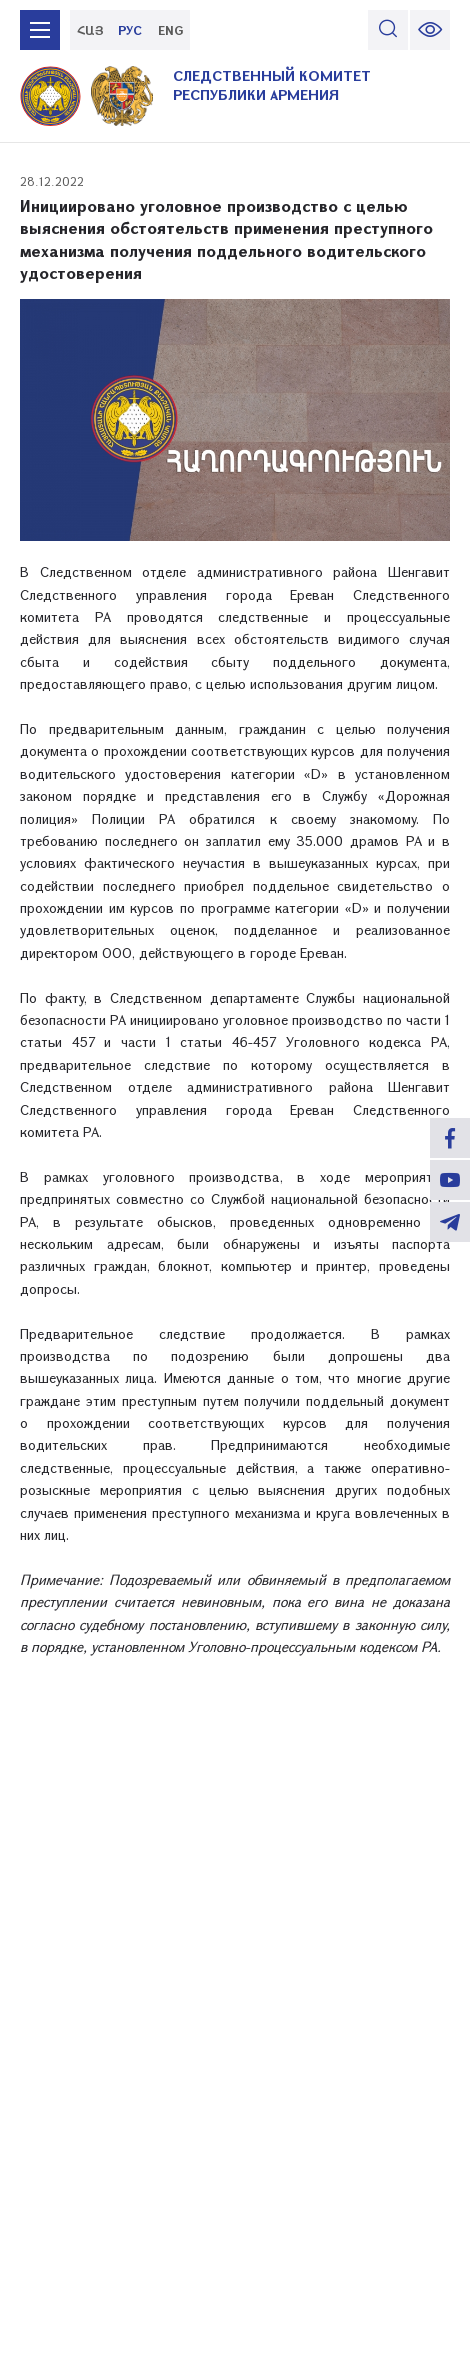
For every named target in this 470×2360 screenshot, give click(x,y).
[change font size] (430, 30)
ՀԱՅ (90, 30)
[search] (388, 30)
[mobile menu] (40, 30)
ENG (170, 30)
